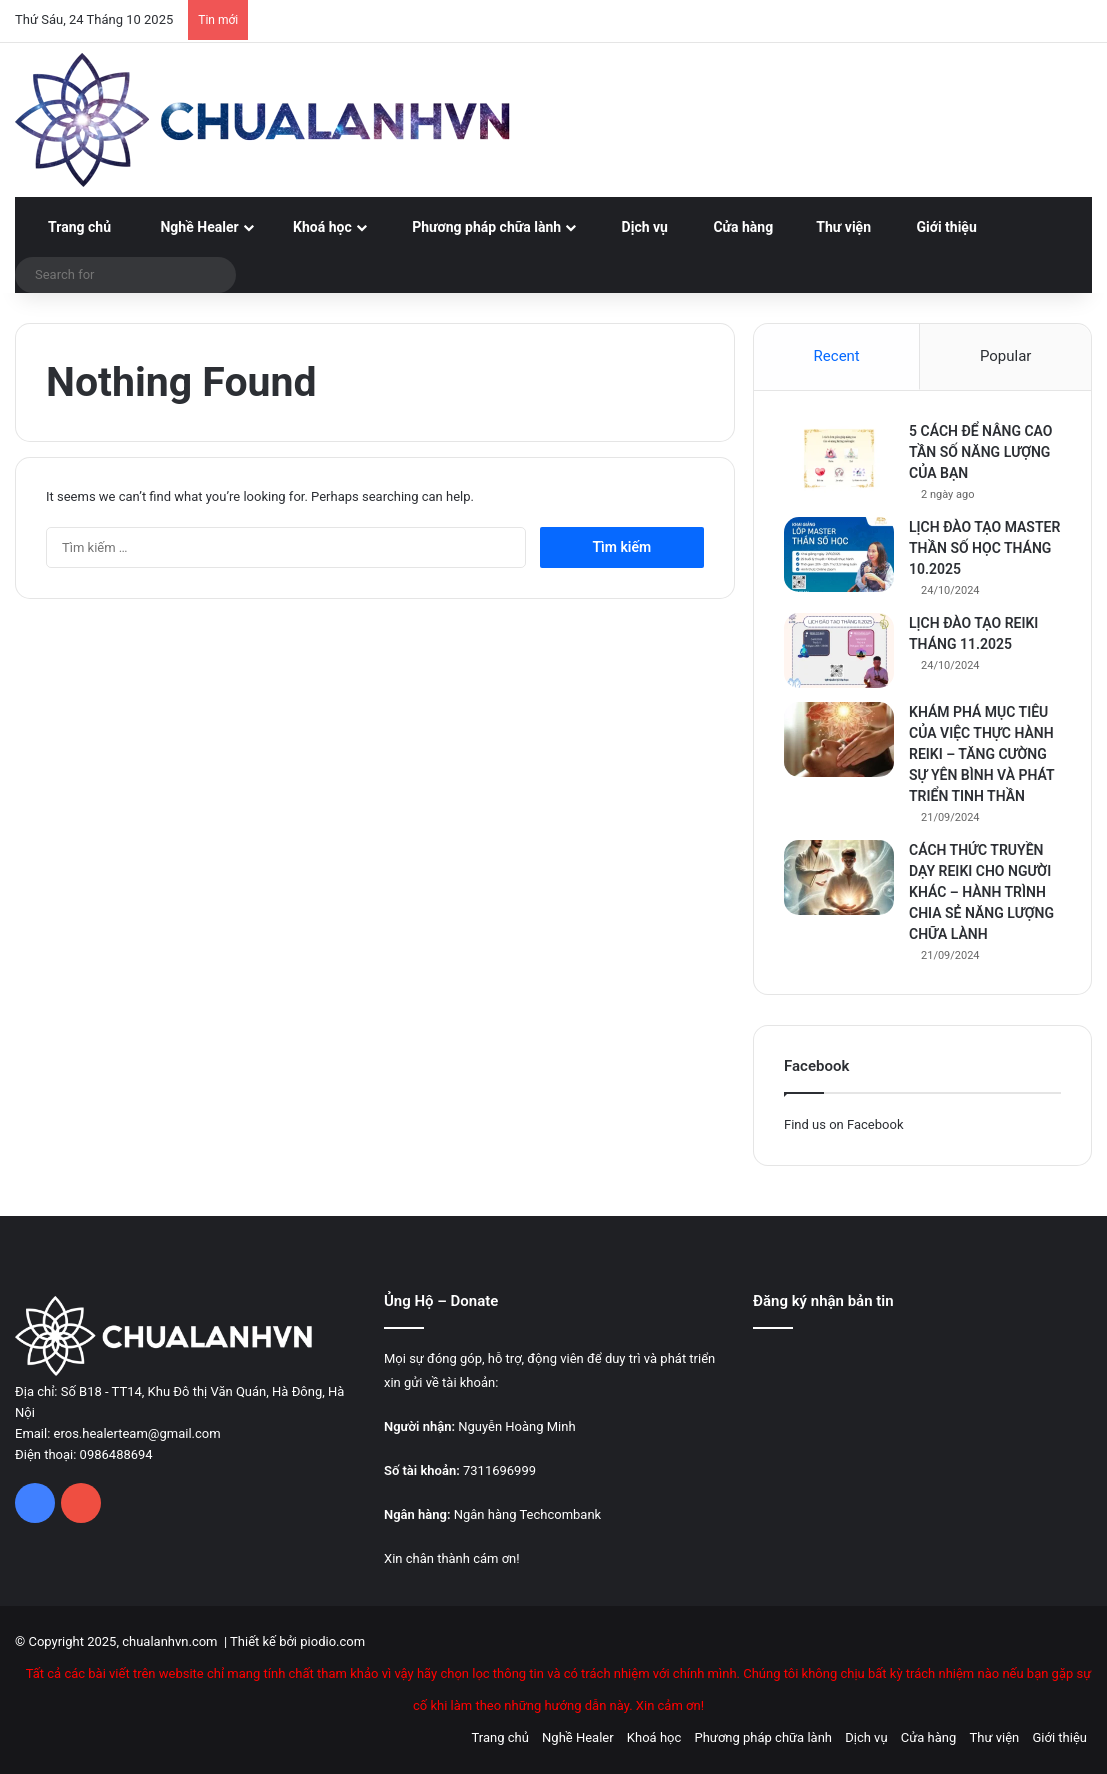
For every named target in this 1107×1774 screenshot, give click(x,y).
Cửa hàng (734, 227)
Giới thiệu (938, 227)
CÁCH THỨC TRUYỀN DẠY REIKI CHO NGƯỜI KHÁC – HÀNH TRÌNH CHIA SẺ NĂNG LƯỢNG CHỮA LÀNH (981, 892)
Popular (1006, 356)
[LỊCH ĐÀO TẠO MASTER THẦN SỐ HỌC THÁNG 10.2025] (839, 554)
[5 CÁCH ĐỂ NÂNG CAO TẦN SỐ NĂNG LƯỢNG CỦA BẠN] (839, 458)
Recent (837, 356)
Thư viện (836, 227)
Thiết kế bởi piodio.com (297, 1641)
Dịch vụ (634, 227)
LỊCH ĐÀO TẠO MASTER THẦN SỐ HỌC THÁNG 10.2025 (984, 548)
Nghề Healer (189, 227)
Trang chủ (70, 227)
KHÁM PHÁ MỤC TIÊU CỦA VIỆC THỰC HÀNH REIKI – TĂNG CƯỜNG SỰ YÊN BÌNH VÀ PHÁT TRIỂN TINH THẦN (981, 754)
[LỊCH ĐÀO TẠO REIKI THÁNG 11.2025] (839, 650)
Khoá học (315, 227)
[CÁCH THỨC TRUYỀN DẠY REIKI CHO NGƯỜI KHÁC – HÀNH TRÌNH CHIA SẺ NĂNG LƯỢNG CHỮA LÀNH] (839, 877)
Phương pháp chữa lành (476, 227)
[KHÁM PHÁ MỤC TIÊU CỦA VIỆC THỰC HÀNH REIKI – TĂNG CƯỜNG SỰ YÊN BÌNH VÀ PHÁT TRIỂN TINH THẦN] (839, 739)
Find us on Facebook (843, 1124)
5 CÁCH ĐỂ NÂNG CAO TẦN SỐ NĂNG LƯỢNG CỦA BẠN (980, 452)
